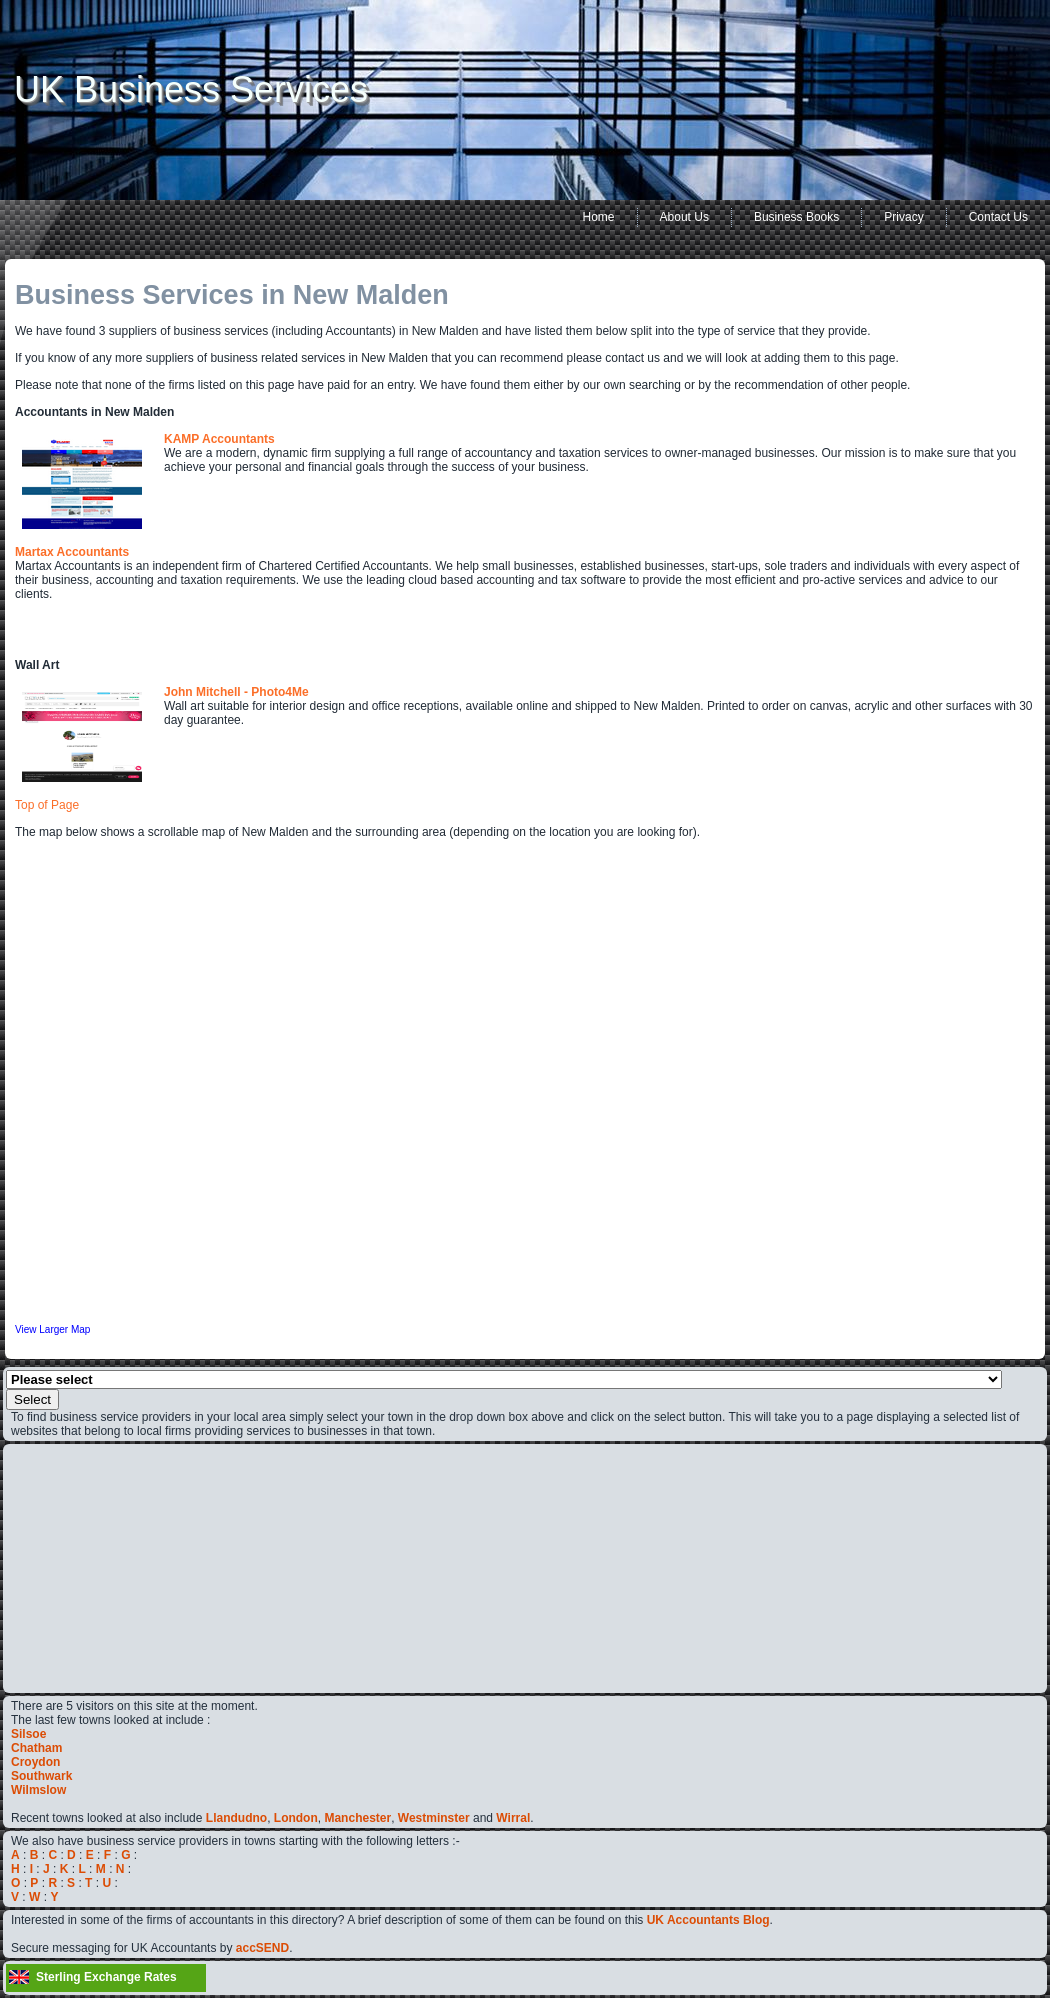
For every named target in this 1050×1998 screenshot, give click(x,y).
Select (32, 1399)
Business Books (796, 217)
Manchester (357, 1818)
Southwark (41, 1776)
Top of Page (47, 805)
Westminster (434, 1818)
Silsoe (28, 1734)
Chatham (36, 1748)
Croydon (35, 1762)
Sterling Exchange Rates (106, 1977)
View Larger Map (52, 1329)
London (296, 1818)
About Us (684, 217)
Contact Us (998, 217)
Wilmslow (38, 1790)
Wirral (513, 1818)
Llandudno (236, 1818)
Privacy (903, 217)
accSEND (262, 1948)
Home (599, 217)
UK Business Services (191, 89)
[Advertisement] (71, 1567)
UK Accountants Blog (708, 1920)
